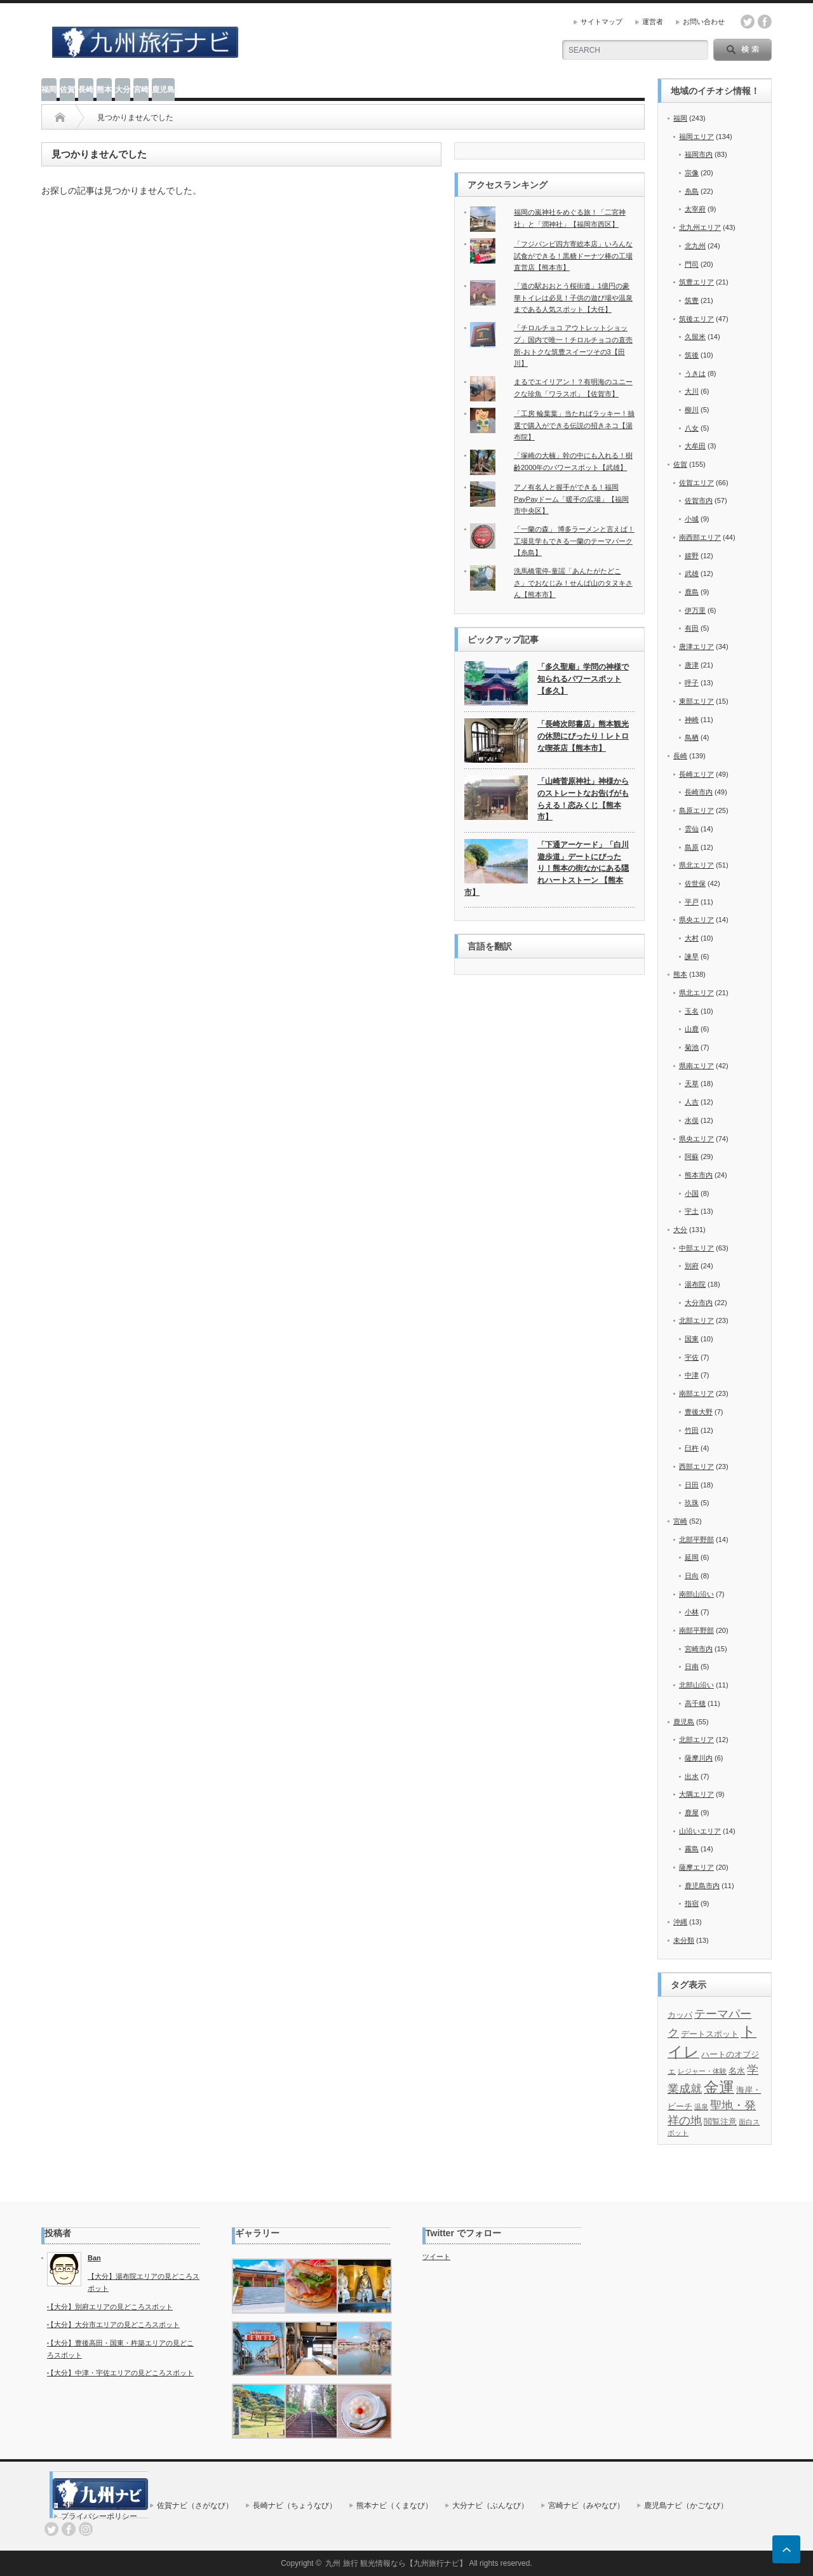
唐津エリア (696, 646)
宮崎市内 (699, 1649)
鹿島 (692, 592)
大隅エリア (696, 1794)
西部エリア (696, 1466)
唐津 (692, 665)
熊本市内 (699, 1175)
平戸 (692, 902)
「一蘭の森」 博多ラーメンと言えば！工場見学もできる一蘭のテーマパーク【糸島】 (574, 540)
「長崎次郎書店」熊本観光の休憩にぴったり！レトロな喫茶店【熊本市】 (583, 736)
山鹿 (692, 1029)
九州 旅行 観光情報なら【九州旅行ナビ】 (396, 2563)
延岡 (692, 1557)
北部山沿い (696, 1685)
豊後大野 (699, 1412)
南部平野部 (696, 1630)
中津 (692, 1375)
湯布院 (695, 1284)
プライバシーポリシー (99, 2516)
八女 (692, 428)
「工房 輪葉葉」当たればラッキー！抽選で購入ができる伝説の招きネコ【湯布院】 (574, 425)
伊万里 (695, 610)
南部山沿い (696, 1594)
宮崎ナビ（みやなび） (586, 2505)
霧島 (692, 1849)
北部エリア (696, 1320)
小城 (692, 519)
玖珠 (692, 1502)
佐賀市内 (699, 500)
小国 (692, 1193)
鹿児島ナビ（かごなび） (686, 2505)
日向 (692, 1576)
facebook (765, 22)
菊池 (692, 1047)
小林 (692, 1612)
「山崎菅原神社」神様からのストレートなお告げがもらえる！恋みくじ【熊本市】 (583, 799)
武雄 (692, 573)
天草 (692, 1083)
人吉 (692, 1102)
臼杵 (692, 1448)
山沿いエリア (700, 1831)
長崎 (85, 89)
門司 (692, 264)
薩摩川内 (699, 1758)
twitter (748, 22)
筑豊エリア (696, 282)
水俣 (692, 1120)
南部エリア (696, 1393)
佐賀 (67, 89)
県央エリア (696, 919)
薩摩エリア (696, 1867)
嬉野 (692, 556)
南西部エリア (700, 537)
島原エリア (696, 810)
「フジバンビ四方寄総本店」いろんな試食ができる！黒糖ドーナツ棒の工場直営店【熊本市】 (573, 255)
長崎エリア (696, 774)
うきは (695, 373)
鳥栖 (692, 737)
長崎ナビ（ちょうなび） (295, 2505)
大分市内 (699, 1302)
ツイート (436, 2256)
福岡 (49, 89)
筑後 (692, 355)
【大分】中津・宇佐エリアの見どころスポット (120, 2373)
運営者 (652, 21)
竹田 (692, 1430)
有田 (692, 628)
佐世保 (695, 883)
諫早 (692, 956)
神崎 (692, 719)
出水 (692, 1776)
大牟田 (695, 446)
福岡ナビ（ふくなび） (99, 2505)
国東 (692, 1339)
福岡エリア (696, 136)
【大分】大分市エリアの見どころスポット (113, 2324)
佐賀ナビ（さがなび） (195, 2505)
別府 (692, 1266)
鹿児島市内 (702, 1885)
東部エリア (696, 701)
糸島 (692, 191)
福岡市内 (699, 154)
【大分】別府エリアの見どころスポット (110, 2307)
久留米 (695, 336)
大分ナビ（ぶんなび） (490, 2505)
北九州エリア (700, 227)
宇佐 (692, 1357)
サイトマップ (601, 21)
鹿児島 (163, 89)
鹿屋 (692, 1812)
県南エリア (696, 1066)
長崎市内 (699, 792)
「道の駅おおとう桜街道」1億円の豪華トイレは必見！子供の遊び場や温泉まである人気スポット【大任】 (573, 297)
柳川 (692, 409)
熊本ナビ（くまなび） (394, 2505)
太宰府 (695, 209)
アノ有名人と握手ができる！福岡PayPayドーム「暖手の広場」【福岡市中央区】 (571, 498)
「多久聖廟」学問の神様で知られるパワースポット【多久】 (583, 678)
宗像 (692, 173)
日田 (692, 1485)
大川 (692, 391)
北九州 (695, 246)
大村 (692, 938)
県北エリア (696, 865)
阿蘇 (692, 1156)
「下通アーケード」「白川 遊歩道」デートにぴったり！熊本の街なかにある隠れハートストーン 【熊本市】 (546, 868)
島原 (692, 847)
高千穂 (695, 1703)
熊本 (104, 89)
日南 (692, 1666)
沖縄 (680, 1922)
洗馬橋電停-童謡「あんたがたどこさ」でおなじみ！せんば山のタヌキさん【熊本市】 (573, 582)
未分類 (683, 1940)
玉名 (692, 1011)
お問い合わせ (704, 21)
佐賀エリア (696, 482)
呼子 (692, 683)
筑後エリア (696, 319)
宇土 (692, 1211)
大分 (122, 89)
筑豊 (692, 300)
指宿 (692, 1903)
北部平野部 (696, 1539)
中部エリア (696, 1248)
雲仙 (692, 829)
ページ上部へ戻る (786, 2549)
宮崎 (141, 89)
